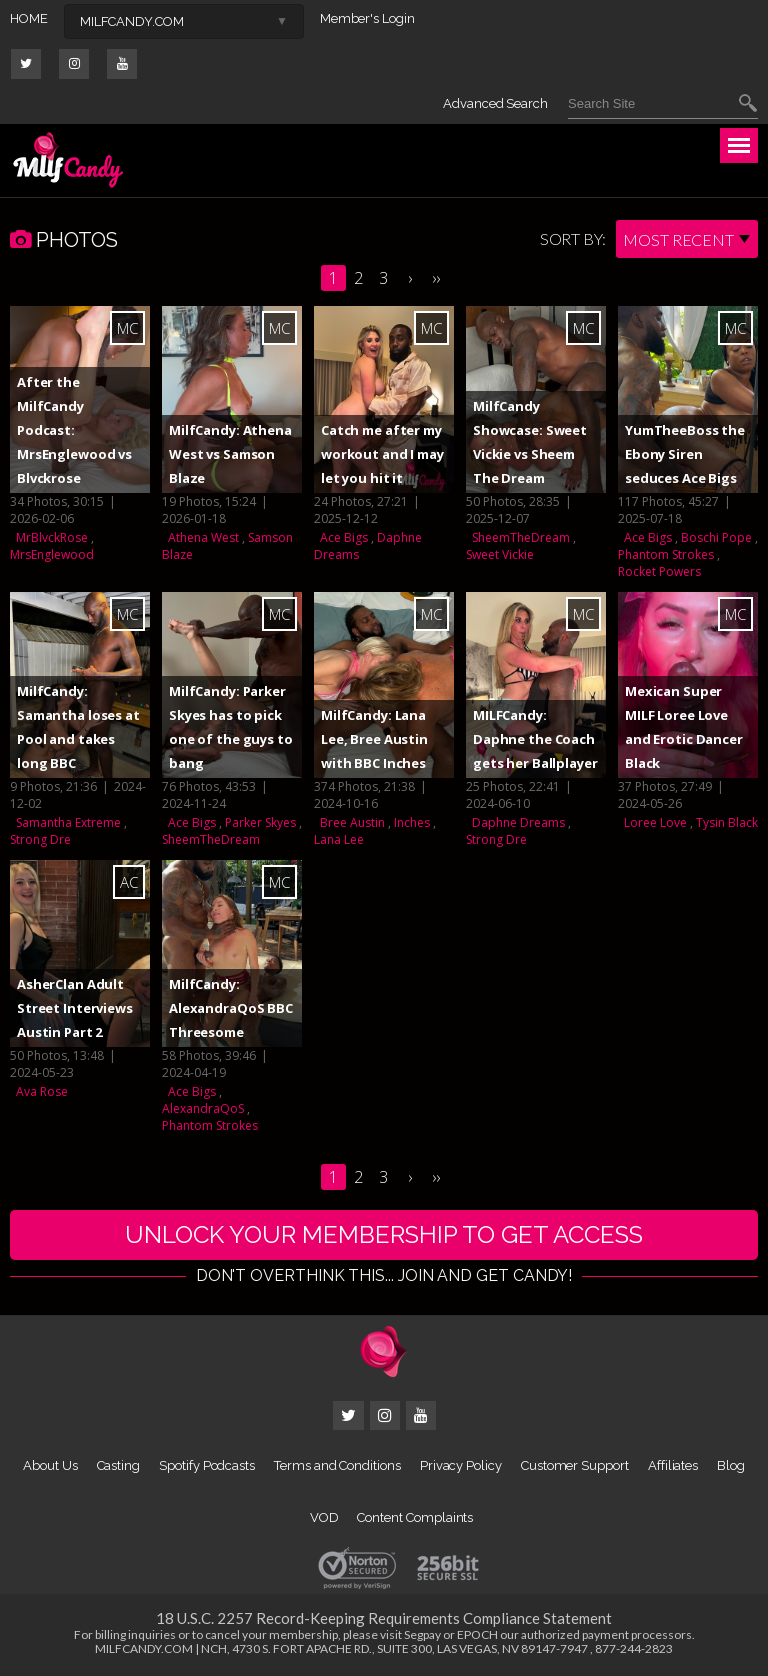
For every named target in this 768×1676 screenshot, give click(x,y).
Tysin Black (727, 822)
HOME (29, 18)
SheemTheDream (521, 537)
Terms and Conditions (337, 1465)
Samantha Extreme (68, 822)
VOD (324, 1517)
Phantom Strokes (666, 554)
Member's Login (367, 18)
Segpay (422, 1634)
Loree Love (655, 822)
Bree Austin (352, 822)
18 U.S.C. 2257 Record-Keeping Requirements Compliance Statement (384, 1618)
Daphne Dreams (518, 822)
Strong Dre (40, 839)
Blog (731, 1465)
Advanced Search (495, 103)
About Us (50, 1465)
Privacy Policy (461, 1465)
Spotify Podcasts (207, 1465)
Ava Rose (42, 1091)
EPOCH (477, 1634)
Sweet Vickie (500, 554)
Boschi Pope (716, 537)
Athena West (203, 537)
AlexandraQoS (203, 1108)
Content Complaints (415, 1517)
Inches (412, 822)
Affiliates (673, 1465)
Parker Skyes (260, 822)
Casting (119, 1465)
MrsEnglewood (52, 554)
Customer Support (575, 1465)
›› (436, 278)
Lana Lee (339, 839)
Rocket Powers (659, 571)
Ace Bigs (344, 537)
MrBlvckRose (52, 537)
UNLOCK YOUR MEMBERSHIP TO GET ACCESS (384, 1234)
